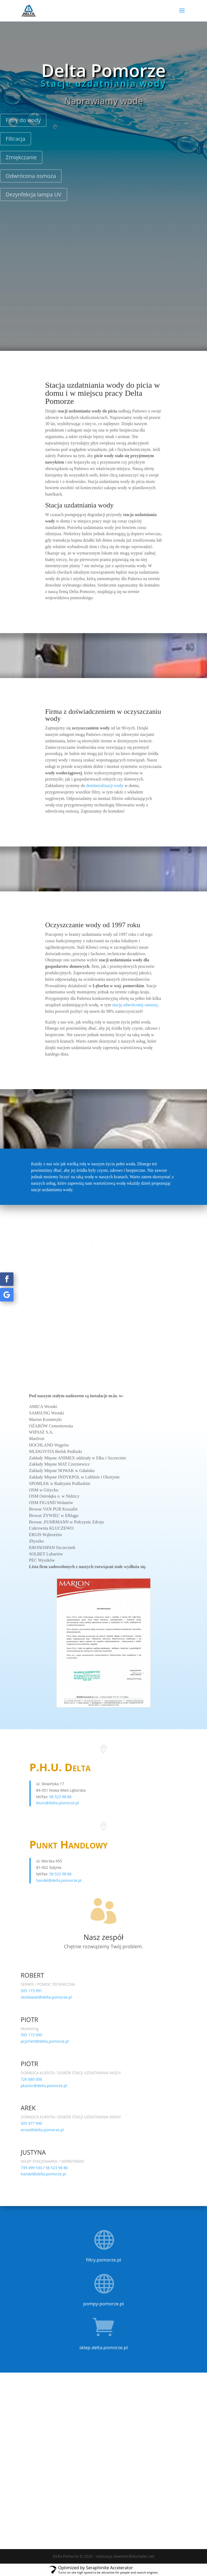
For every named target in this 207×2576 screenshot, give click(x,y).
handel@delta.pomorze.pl (58, 1880)
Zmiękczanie (21, 157)
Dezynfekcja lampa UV (33, 194)
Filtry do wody (23, 120)
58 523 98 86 (60, 1796)
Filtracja (15, 138)
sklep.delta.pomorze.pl (103, 2347)
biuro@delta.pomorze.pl (57, 1802)
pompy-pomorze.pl (103, 2303)
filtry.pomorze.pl (103, 2260)
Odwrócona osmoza (31, 175)
